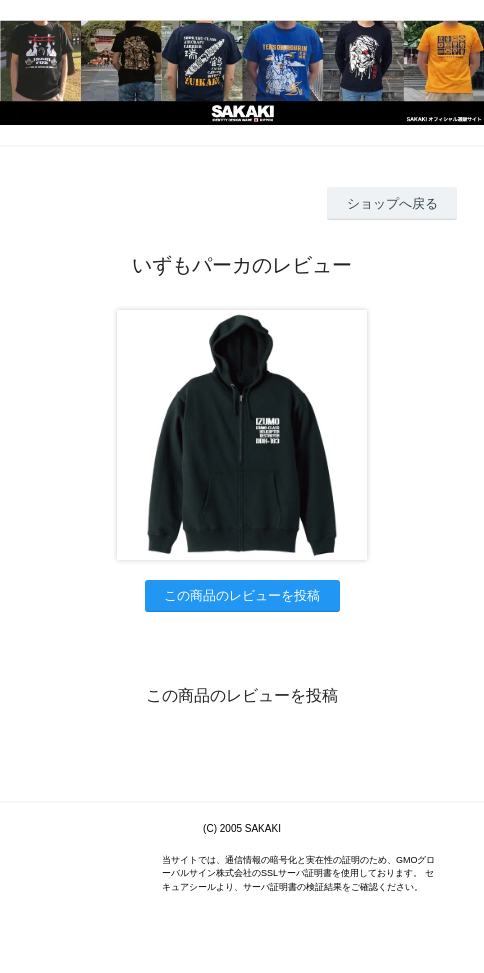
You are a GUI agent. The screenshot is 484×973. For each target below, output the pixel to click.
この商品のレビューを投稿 (242, 595)
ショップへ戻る (392, 203)
